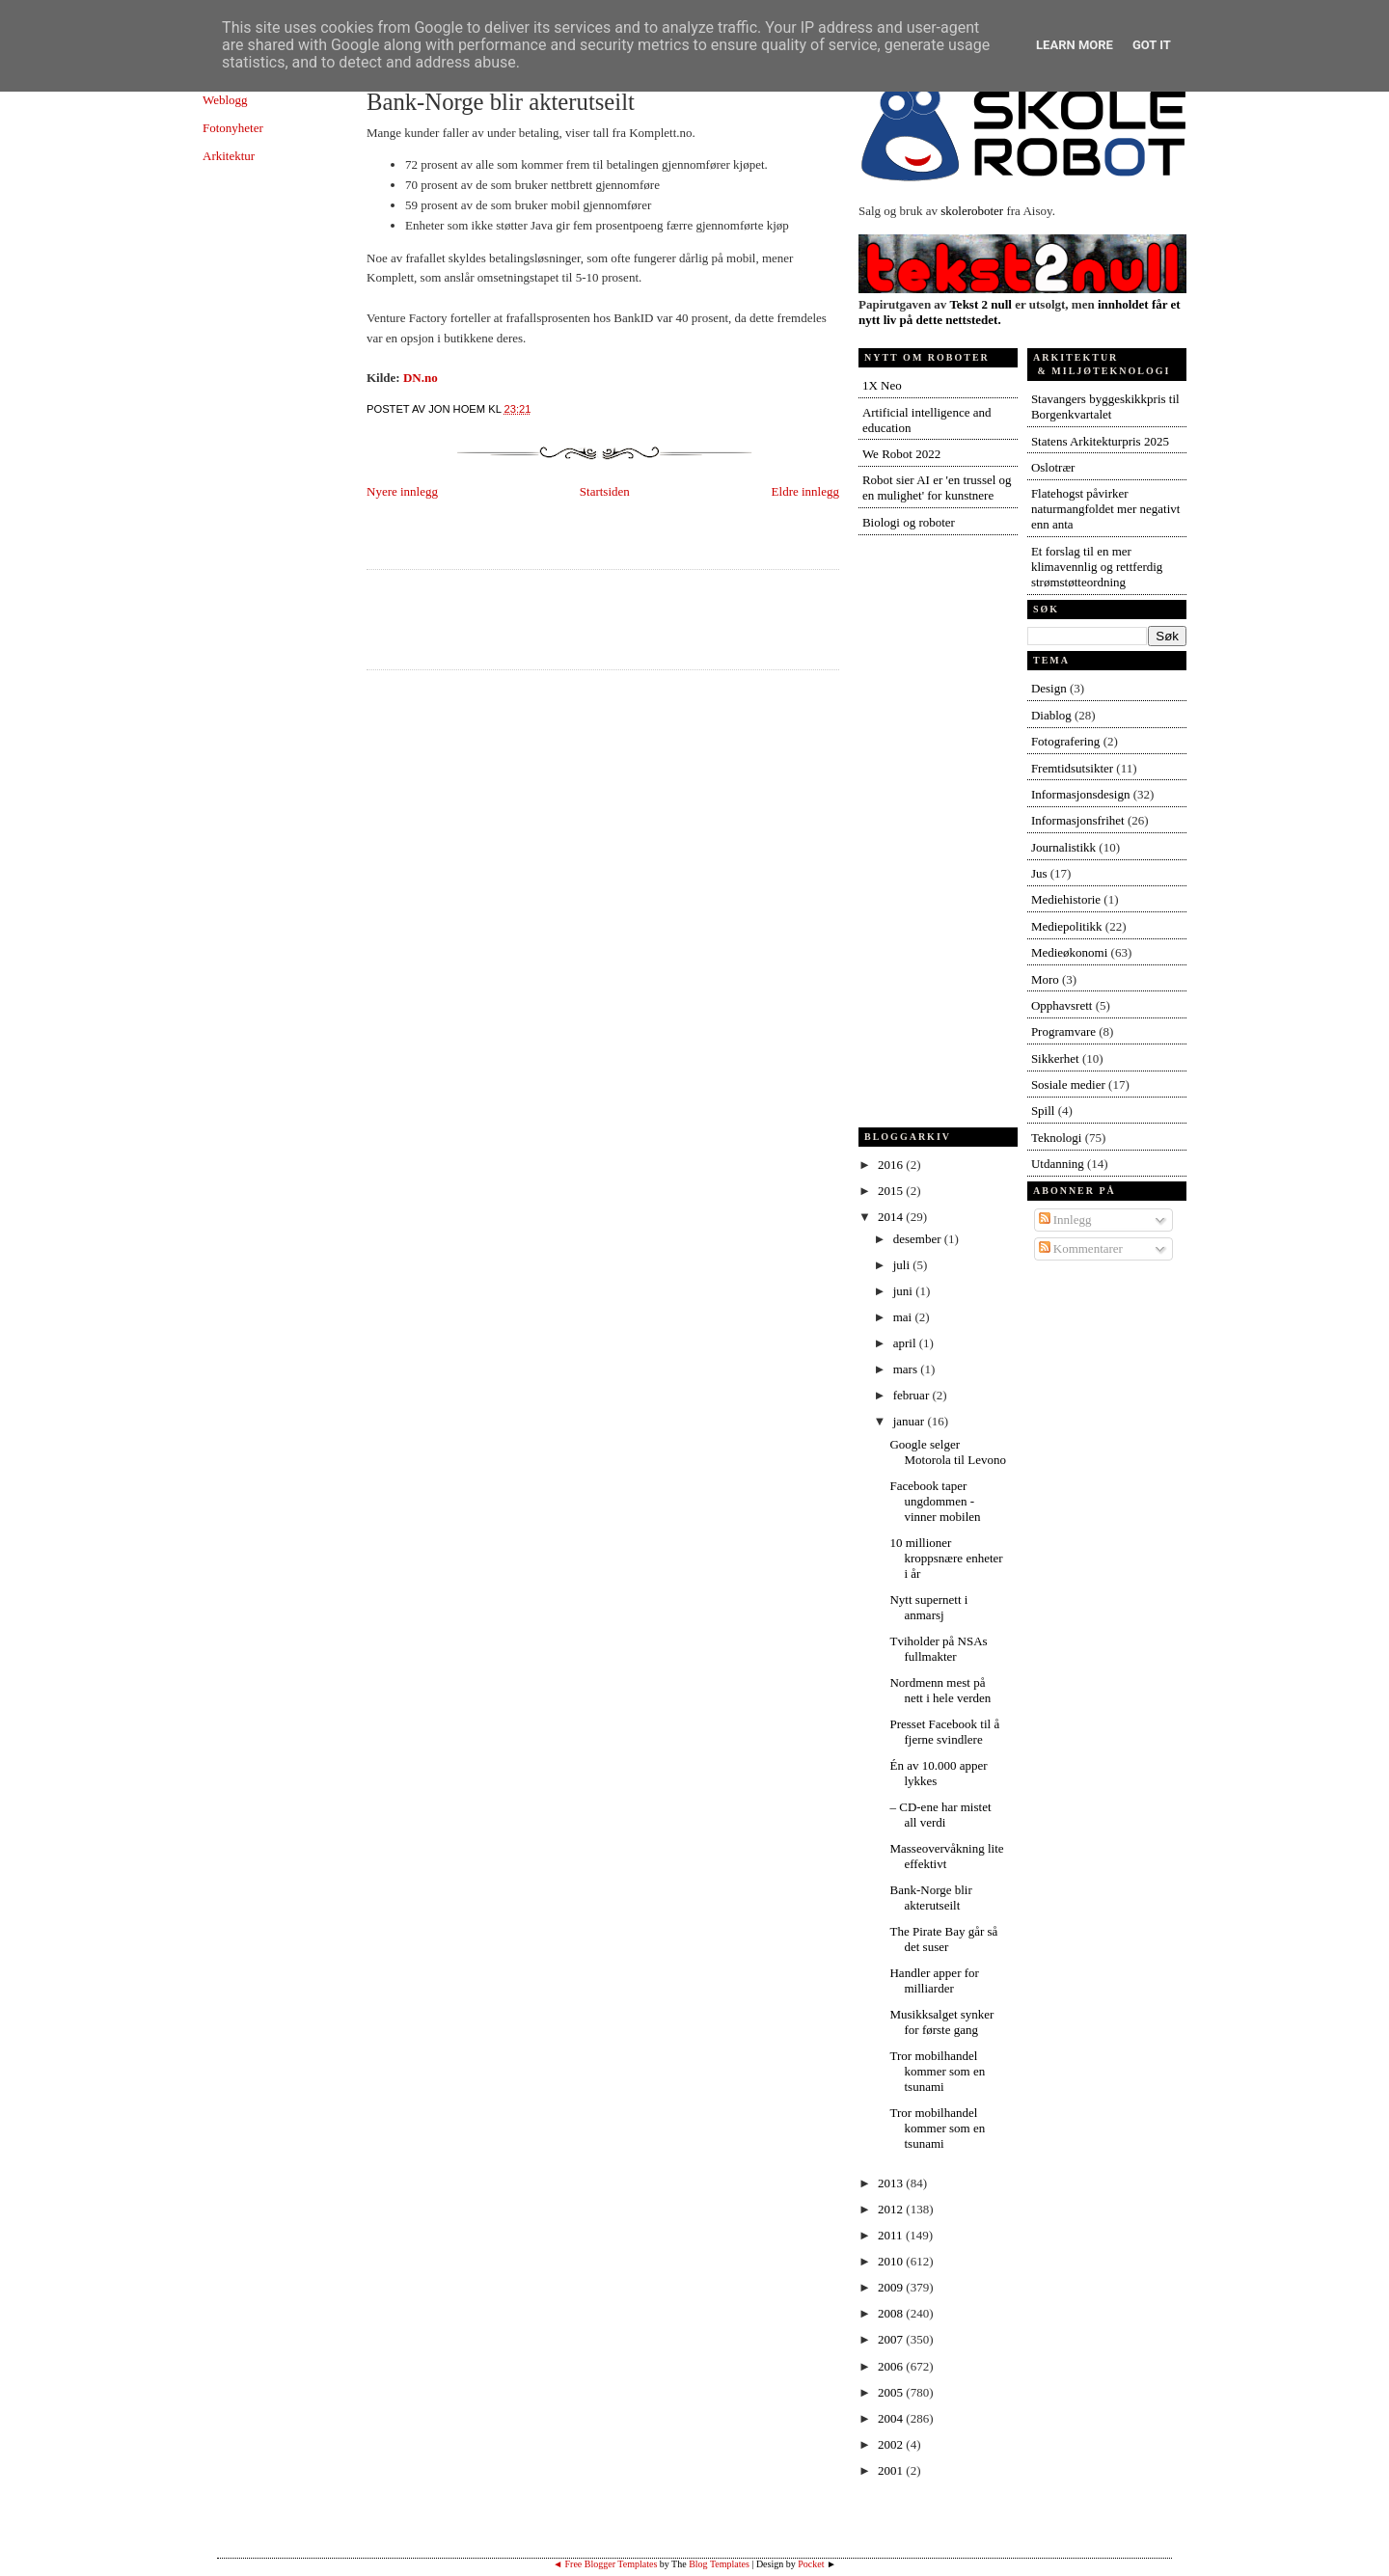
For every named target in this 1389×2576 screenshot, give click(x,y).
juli (903, 1265)
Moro (1045, 979)
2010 (892, 2261)
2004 (892, 2418)
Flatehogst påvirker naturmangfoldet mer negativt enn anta (1106, 508)
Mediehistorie (1066, 899)
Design (1049, 688)
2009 (892, 2287)
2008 (892, 2313)
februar (913, 1395)
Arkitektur (229, 156)
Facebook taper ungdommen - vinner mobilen (934, 1501)
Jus (1039, 873)
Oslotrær (1053, 467)
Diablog (1051, 715)
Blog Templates (719, 2564)
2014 (892, 1216)
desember (918, 1239)
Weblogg (225, 100)
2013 (892, 2183)
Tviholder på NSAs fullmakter (938, 1649)
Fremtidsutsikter (1072, 768)
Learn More (1074, 45)
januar (910, 1421)
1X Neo (882, 385)
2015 (892, 1190)
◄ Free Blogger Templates (605, 2564)
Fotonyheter (233, 128)
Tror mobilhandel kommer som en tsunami (937, 2071)
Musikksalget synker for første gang (941, 2022)
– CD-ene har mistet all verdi (940, 1815)
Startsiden (605, 491)
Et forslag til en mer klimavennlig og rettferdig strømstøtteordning (1096, 566)
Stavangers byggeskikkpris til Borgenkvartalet (1105, 406)
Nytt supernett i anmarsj (928, 1607)
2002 (892, 2444)
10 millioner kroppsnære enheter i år (945, 1558)
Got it (1151, 45)
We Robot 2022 (901, 454)
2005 (892, 2392)
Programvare (1063, 1031)
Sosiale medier (1068, 1084)
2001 (892, 2470)
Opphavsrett (1062, 1005)
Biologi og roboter (908, 522)
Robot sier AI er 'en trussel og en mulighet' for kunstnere (937, 487)
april (906, 1343)
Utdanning (1057, 1163)
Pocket (811, 2564)
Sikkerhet (1055, 1058)
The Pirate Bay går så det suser (943, 1939)
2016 (892, 1164)
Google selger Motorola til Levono (947, 1452)
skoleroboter (971, 210)
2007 (892, 2339)
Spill (1043, 1110)
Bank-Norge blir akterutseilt (501, 102)
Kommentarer (1081, 1248)
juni (904, 1291)
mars (907, 1369)
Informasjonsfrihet (1078, 820)
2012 (892, 2209)
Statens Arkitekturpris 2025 (1100, 441)
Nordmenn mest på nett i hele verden (940, 1690)
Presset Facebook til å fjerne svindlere (944, 1732)
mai (904, 1317)
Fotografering (1065, 741)
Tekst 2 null (980, 304)
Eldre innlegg (805, 491)
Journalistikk (1063, 847)
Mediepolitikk (1067, 926)
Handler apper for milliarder (933, 1980)
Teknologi (1056, 1137)
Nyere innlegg (402, 491)
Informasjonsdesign (1080, 794)
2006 (892, 2366)
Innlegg (1065, 1219)
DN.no (420, 377)
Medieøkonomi (1069, 952)
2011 (892, 2235)
